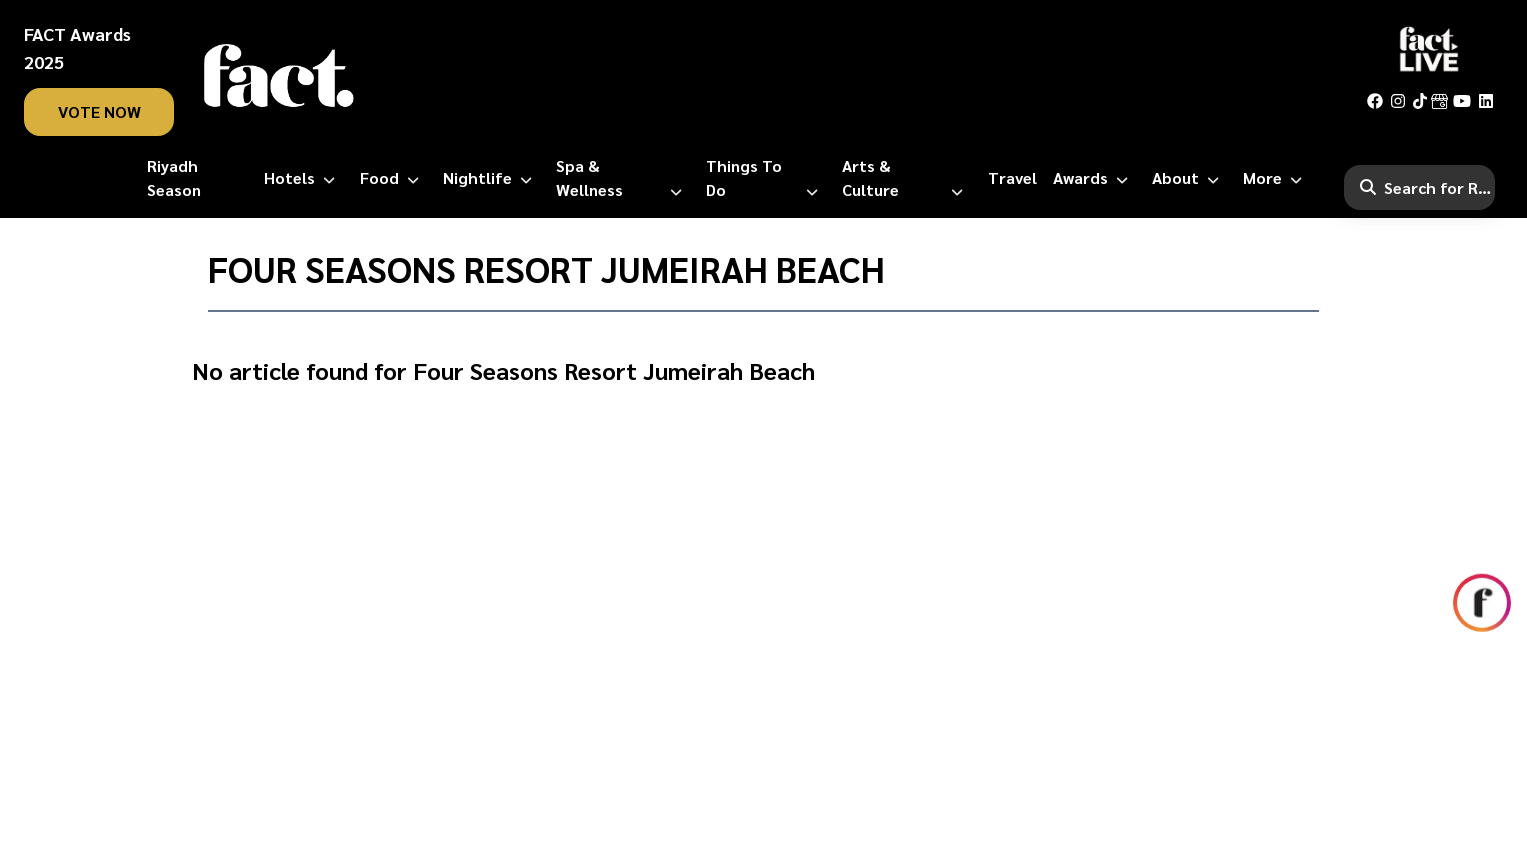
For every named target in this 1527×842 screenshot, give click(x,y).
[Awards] (1094, 178)
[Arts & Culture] (906, 178)
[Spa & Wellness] (623, 178)
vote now (99, 111)
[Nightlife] (491, 178)
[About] (1189, 178)
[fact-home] (279, 76)
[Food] (393, 178)
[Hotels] (303, 178)
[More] (1276, 178)
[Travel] (1012, 178)
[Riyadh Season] (198, 178)
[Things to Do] (766, 178)
